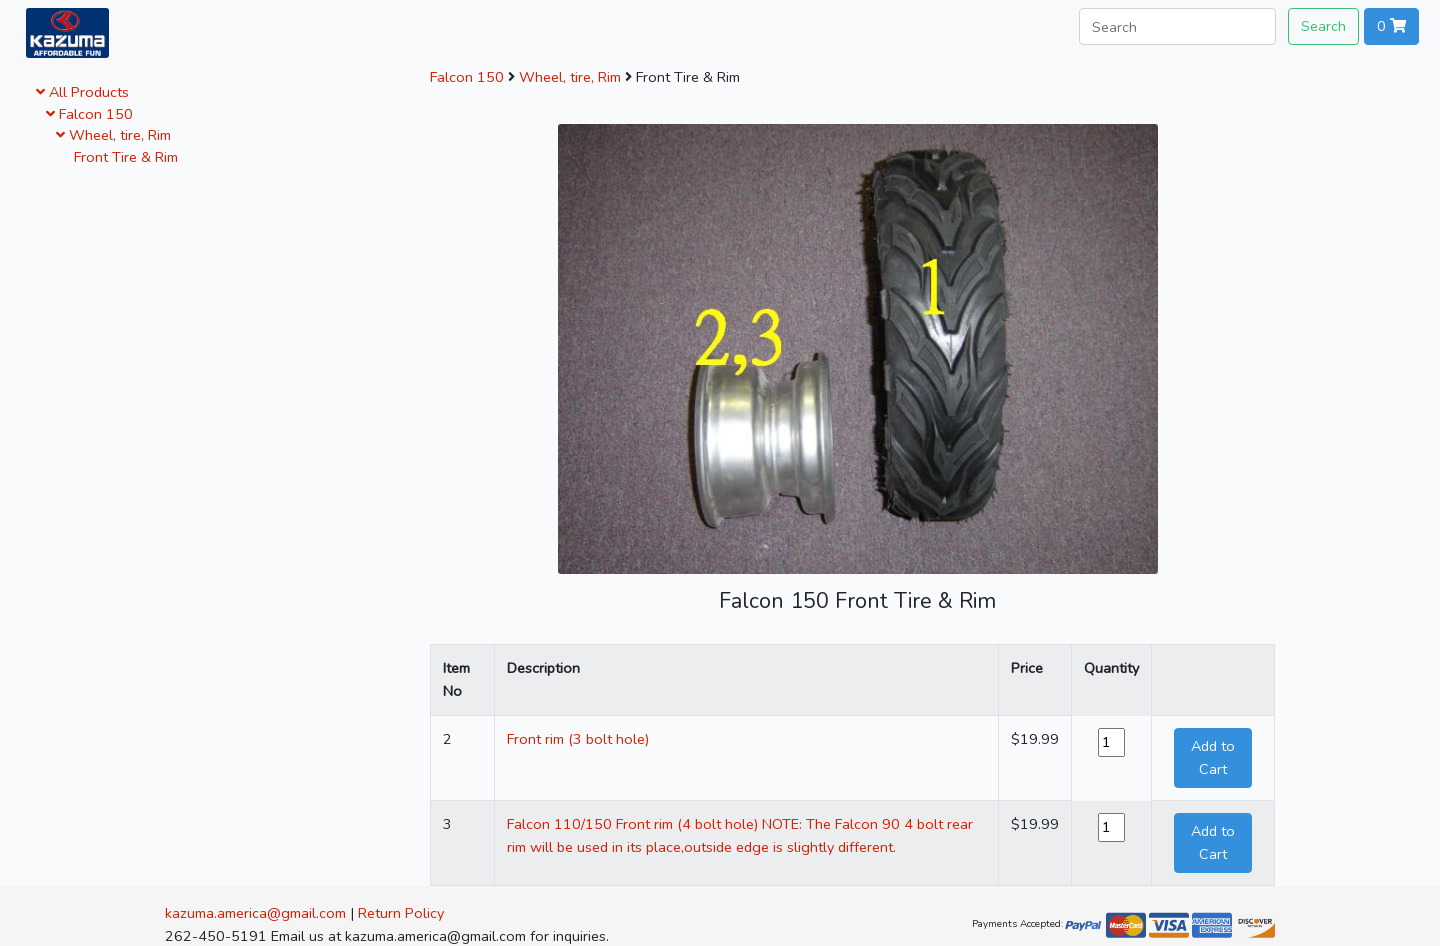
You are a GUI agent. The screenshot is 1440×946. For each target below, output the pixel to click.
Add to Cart (1213, 757)
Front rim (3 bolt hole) (578, 739)
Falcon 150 (89, 114)
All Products (82, 92)
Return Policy (401, 913)
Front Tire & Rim (122, 157)
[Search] (1177, 26)
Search (1323, 26)
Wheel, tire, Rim (113, 135)
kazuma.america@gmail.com (255, 913)
